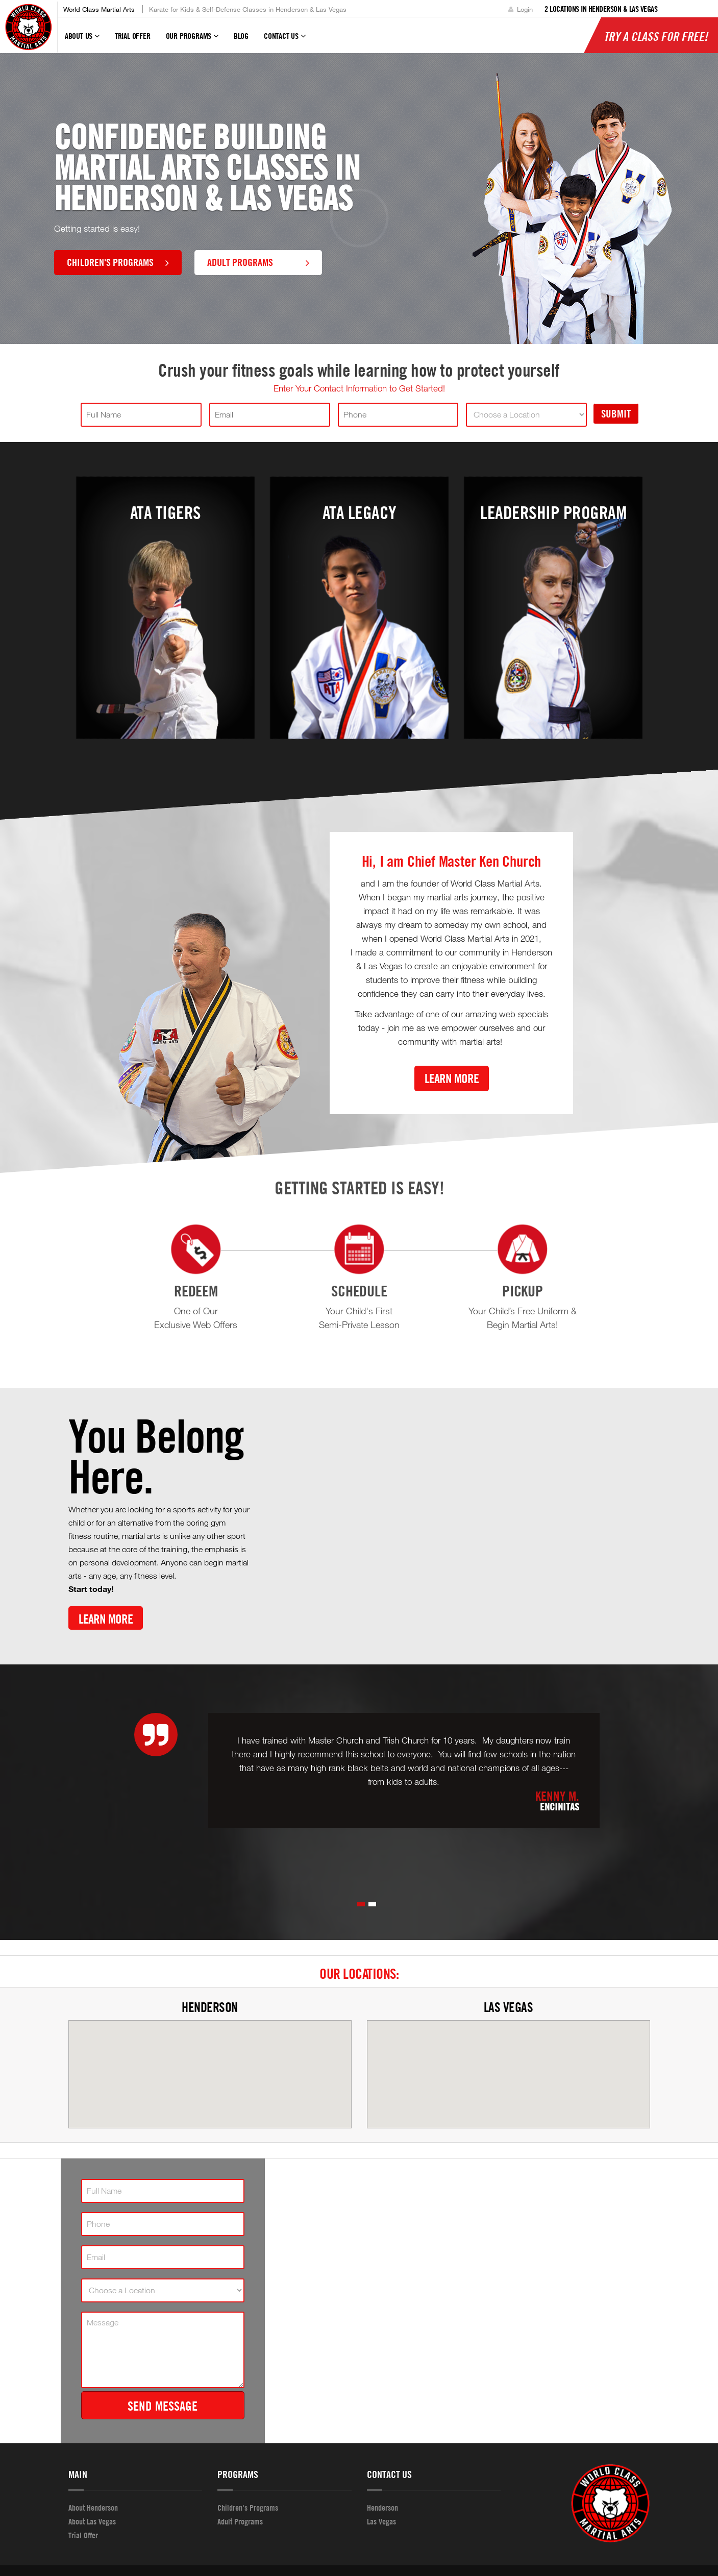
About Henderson (93, 2508)
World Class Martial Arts (99, 9)
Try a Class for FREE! (656, 36)
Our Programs (192, 40)
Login (520, 9)
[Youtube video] (458, 1523)
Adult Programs (258, 261)
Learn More (452, 1078)
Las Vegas (508, 2007)
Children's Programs (118, 261)
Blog (241, 36)
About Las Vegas (92, 2521)
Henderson (210, 2007)
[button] (361, 1904)
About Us (82, 40)
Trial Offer (133, 36)
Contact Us (285, 40)
